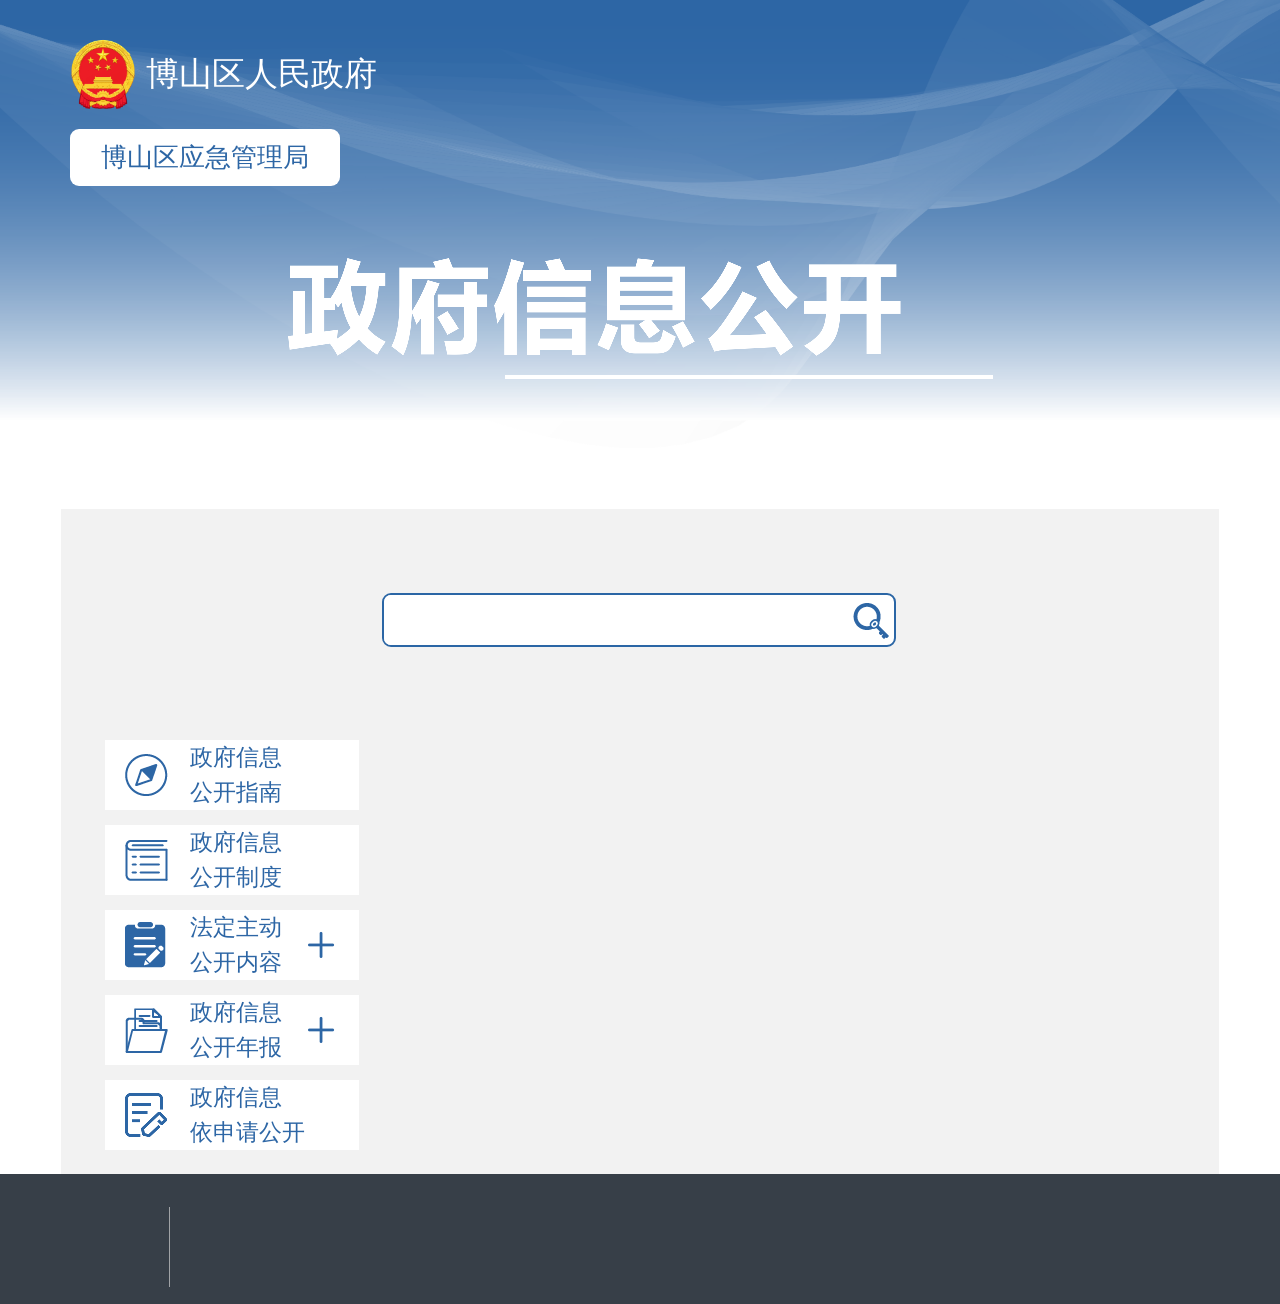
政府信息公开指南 (236, 775)
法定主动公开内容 (266, 945)
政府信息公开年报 (266, 1030)
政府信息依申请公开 (247, 1115)
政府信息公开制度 (236, 860)
